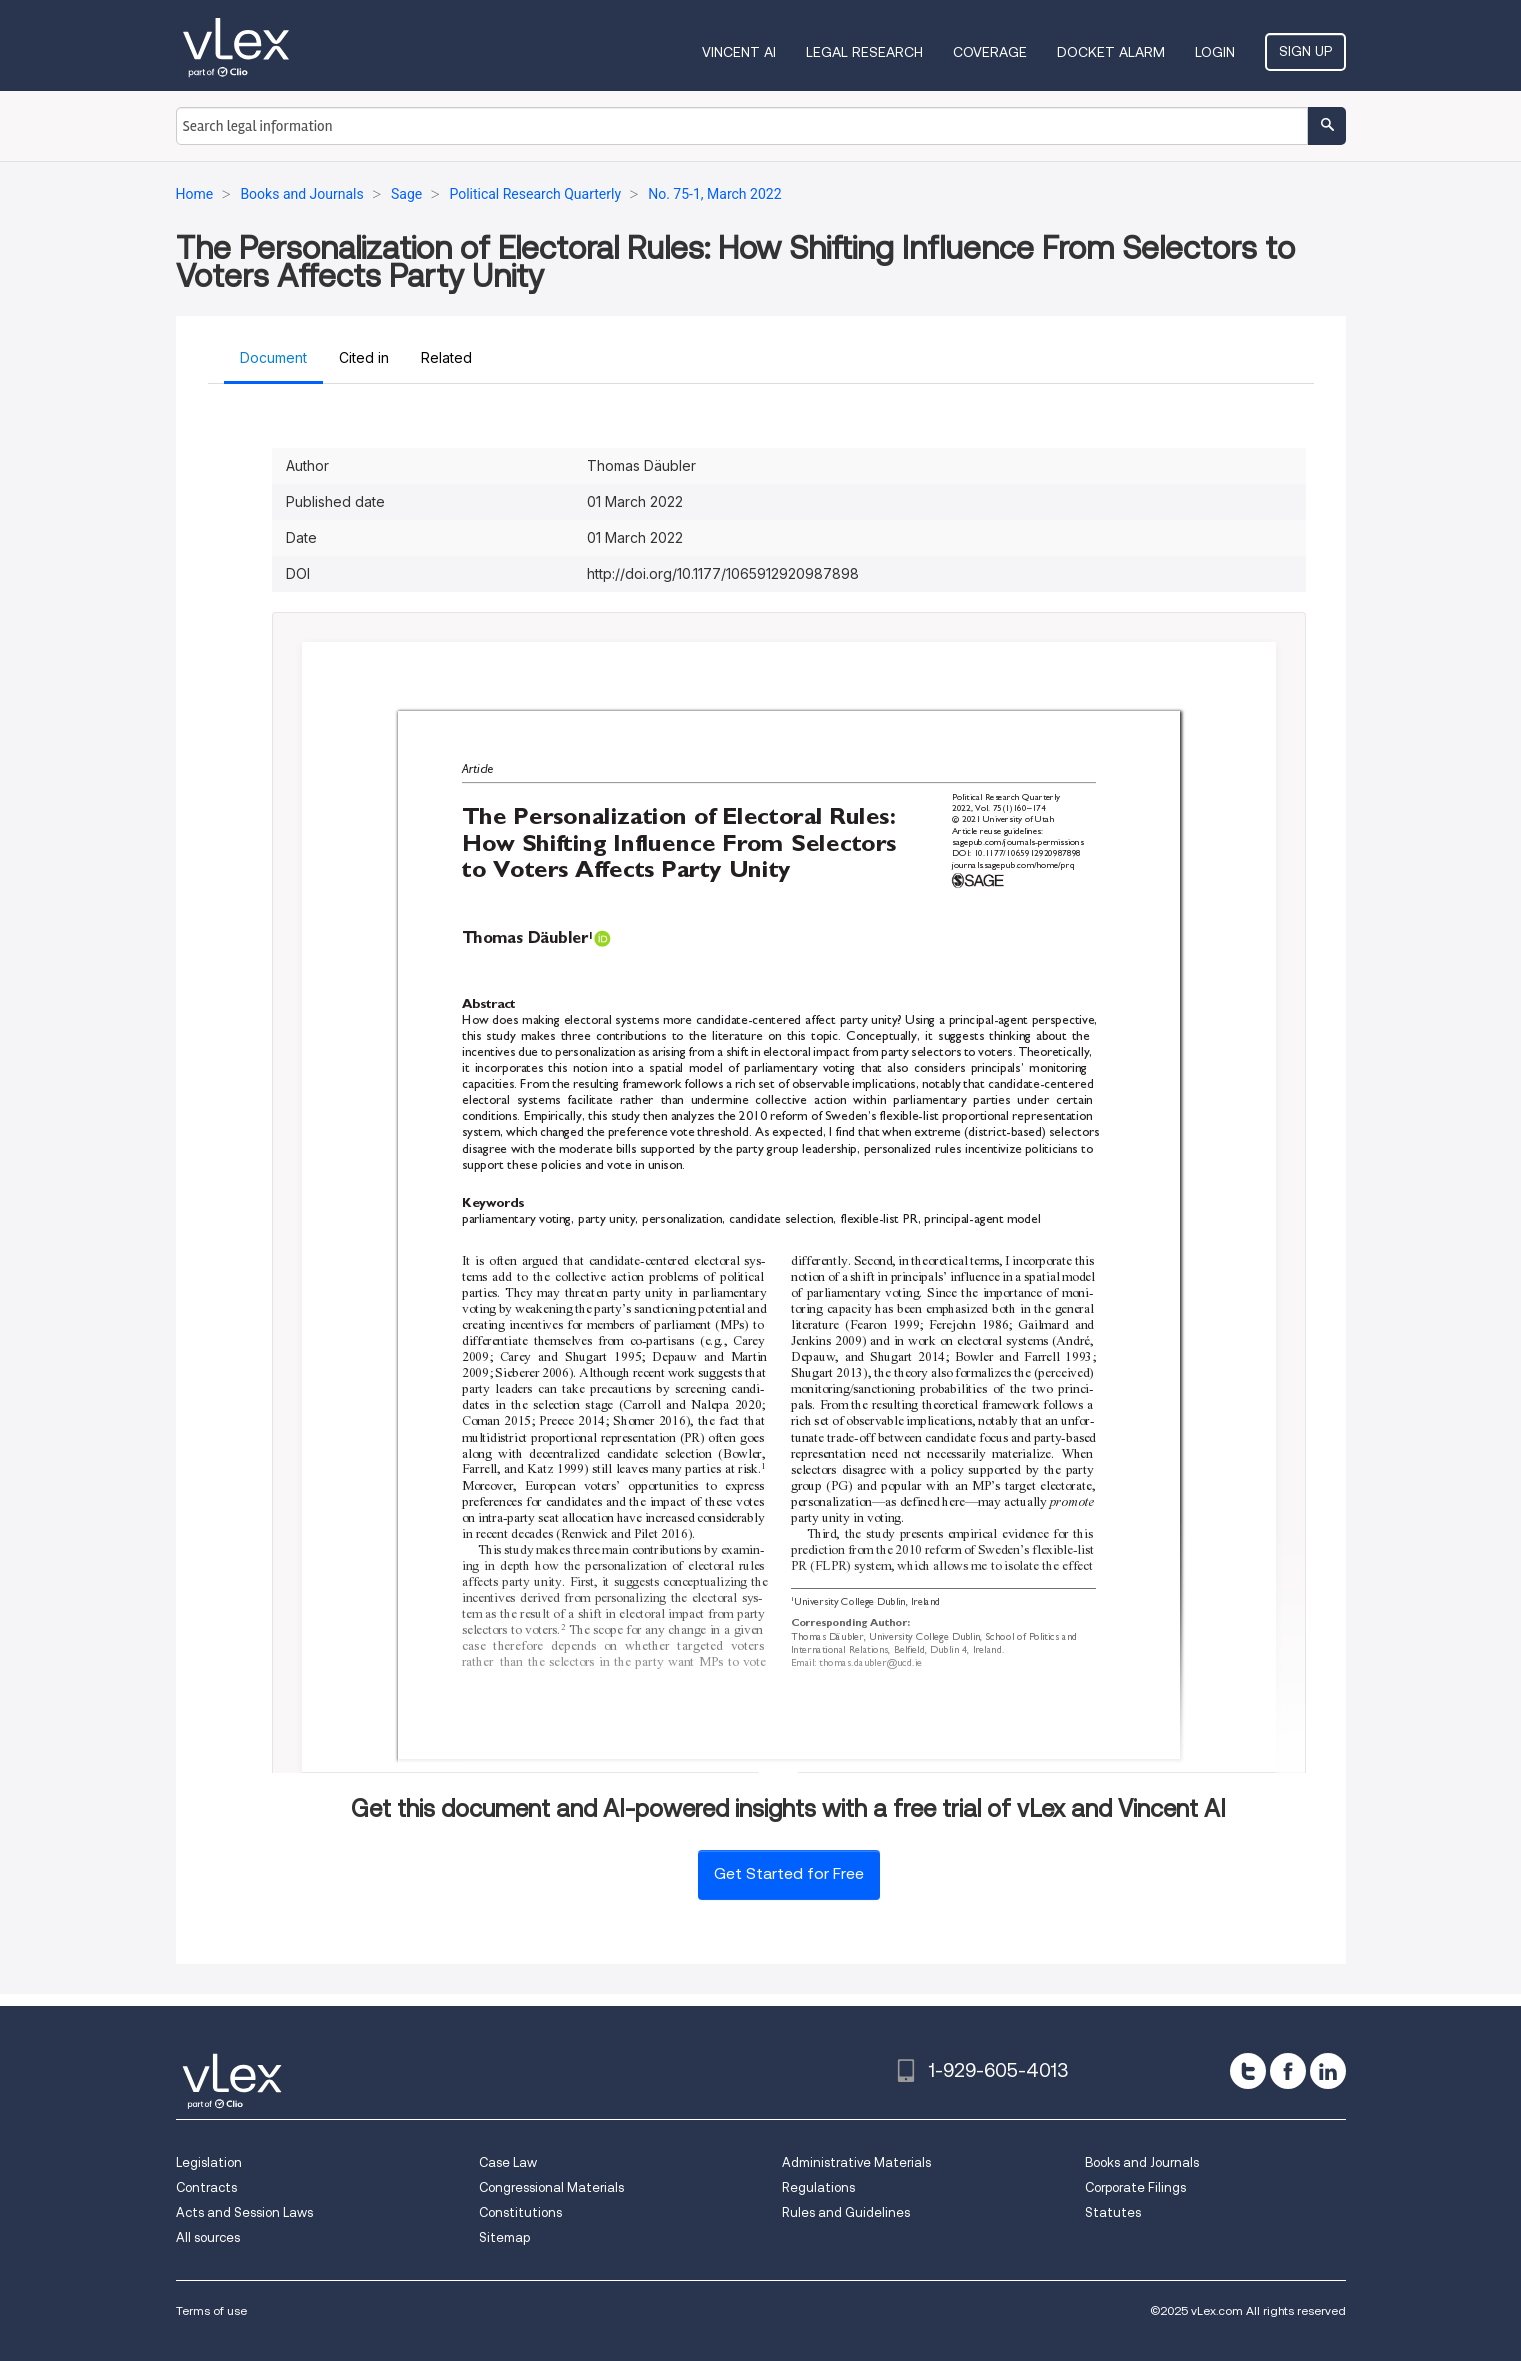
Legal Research (864, 52)
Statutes (1113, 2212)
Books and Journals (1142, 2162)
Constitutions (520, 2212)
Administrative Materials (856, 2162)
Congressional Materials (551, 2187)
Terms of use (211, 2310)
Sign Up (1305, 51)
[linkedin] (1328, 2071)
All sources (208, 2237)
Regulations (818, 2187)
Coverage (990, 52)
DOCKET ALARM (1111, 52)
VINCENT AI (739, 52)
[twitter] (1248, 2071)
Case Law (508, 2162)
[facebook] (1288, 2071)
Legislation (209, 2162)
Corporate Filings (1135, 2187)
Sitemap (504, 2237)
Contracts (206, 2187)
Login (1215, 52)
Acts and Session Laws (244, 2212)
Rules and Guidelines (846, 2212)
